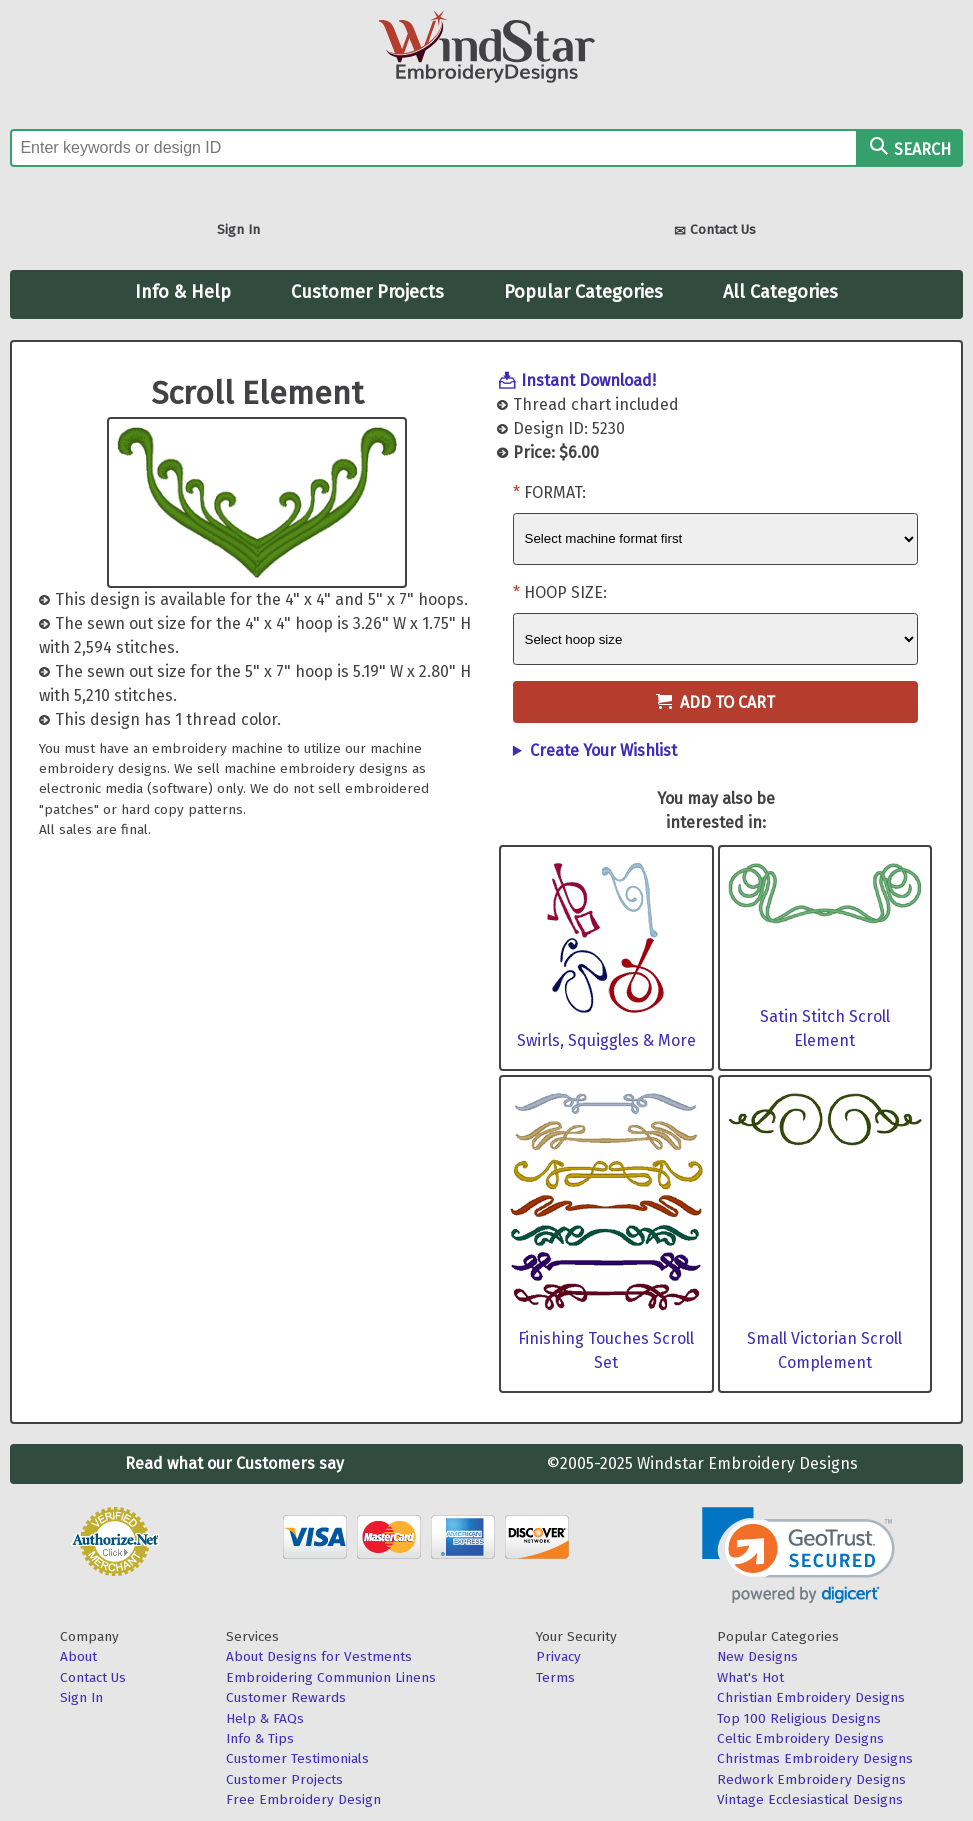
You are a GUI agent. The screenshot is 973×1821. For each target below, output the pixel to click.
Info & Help (183, 292)
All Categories (780, 292)
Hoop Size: (565, 592)
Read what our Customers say (234, 1463)
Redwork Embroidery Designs (811, 1779)
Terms (555, 1677)
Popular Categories (583, 292)
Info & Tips (260, 1738)
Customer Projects (367, 292)
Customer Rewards (286, 1697)
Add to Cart (715, 702)
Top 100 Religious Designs (799, 1718)
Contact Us (715, 231)
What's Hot (750, 1677)
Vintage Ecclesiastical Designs (810, 1799)
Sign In (238, 229)
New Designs (757, 1656)
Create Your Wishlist (603, 750)
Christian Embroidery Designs (811, 1697)
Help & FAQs (265, 1718)
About (78, 1656)
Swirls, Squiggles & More (606, 1040)
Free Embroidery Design (303, 1799)
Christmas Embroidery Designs (815, 1758)
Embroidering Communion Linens (331, 1677)
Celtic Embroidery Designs (800, 1738)
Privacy (558, 1656)
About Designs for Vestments (319, 1656)
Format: (555, 492)
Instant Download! (588, 380)
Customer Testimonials (297, 1758)
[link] (798, 1555)
